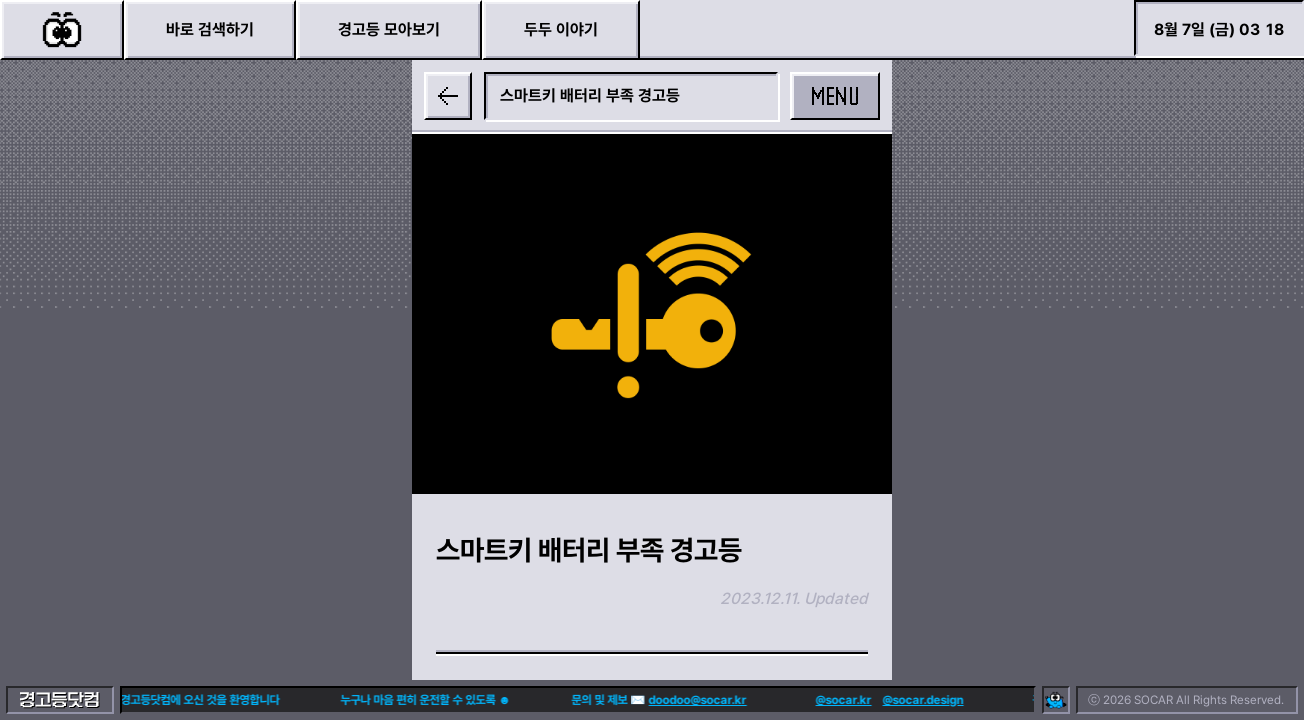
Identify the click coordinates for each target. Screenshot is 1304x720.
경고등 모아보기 (389, 29)
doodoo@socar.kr (673, 700)
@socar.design (898, 700)
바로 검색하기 (210, 29)
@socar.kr (819, 700)
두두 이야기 (561, 29)
